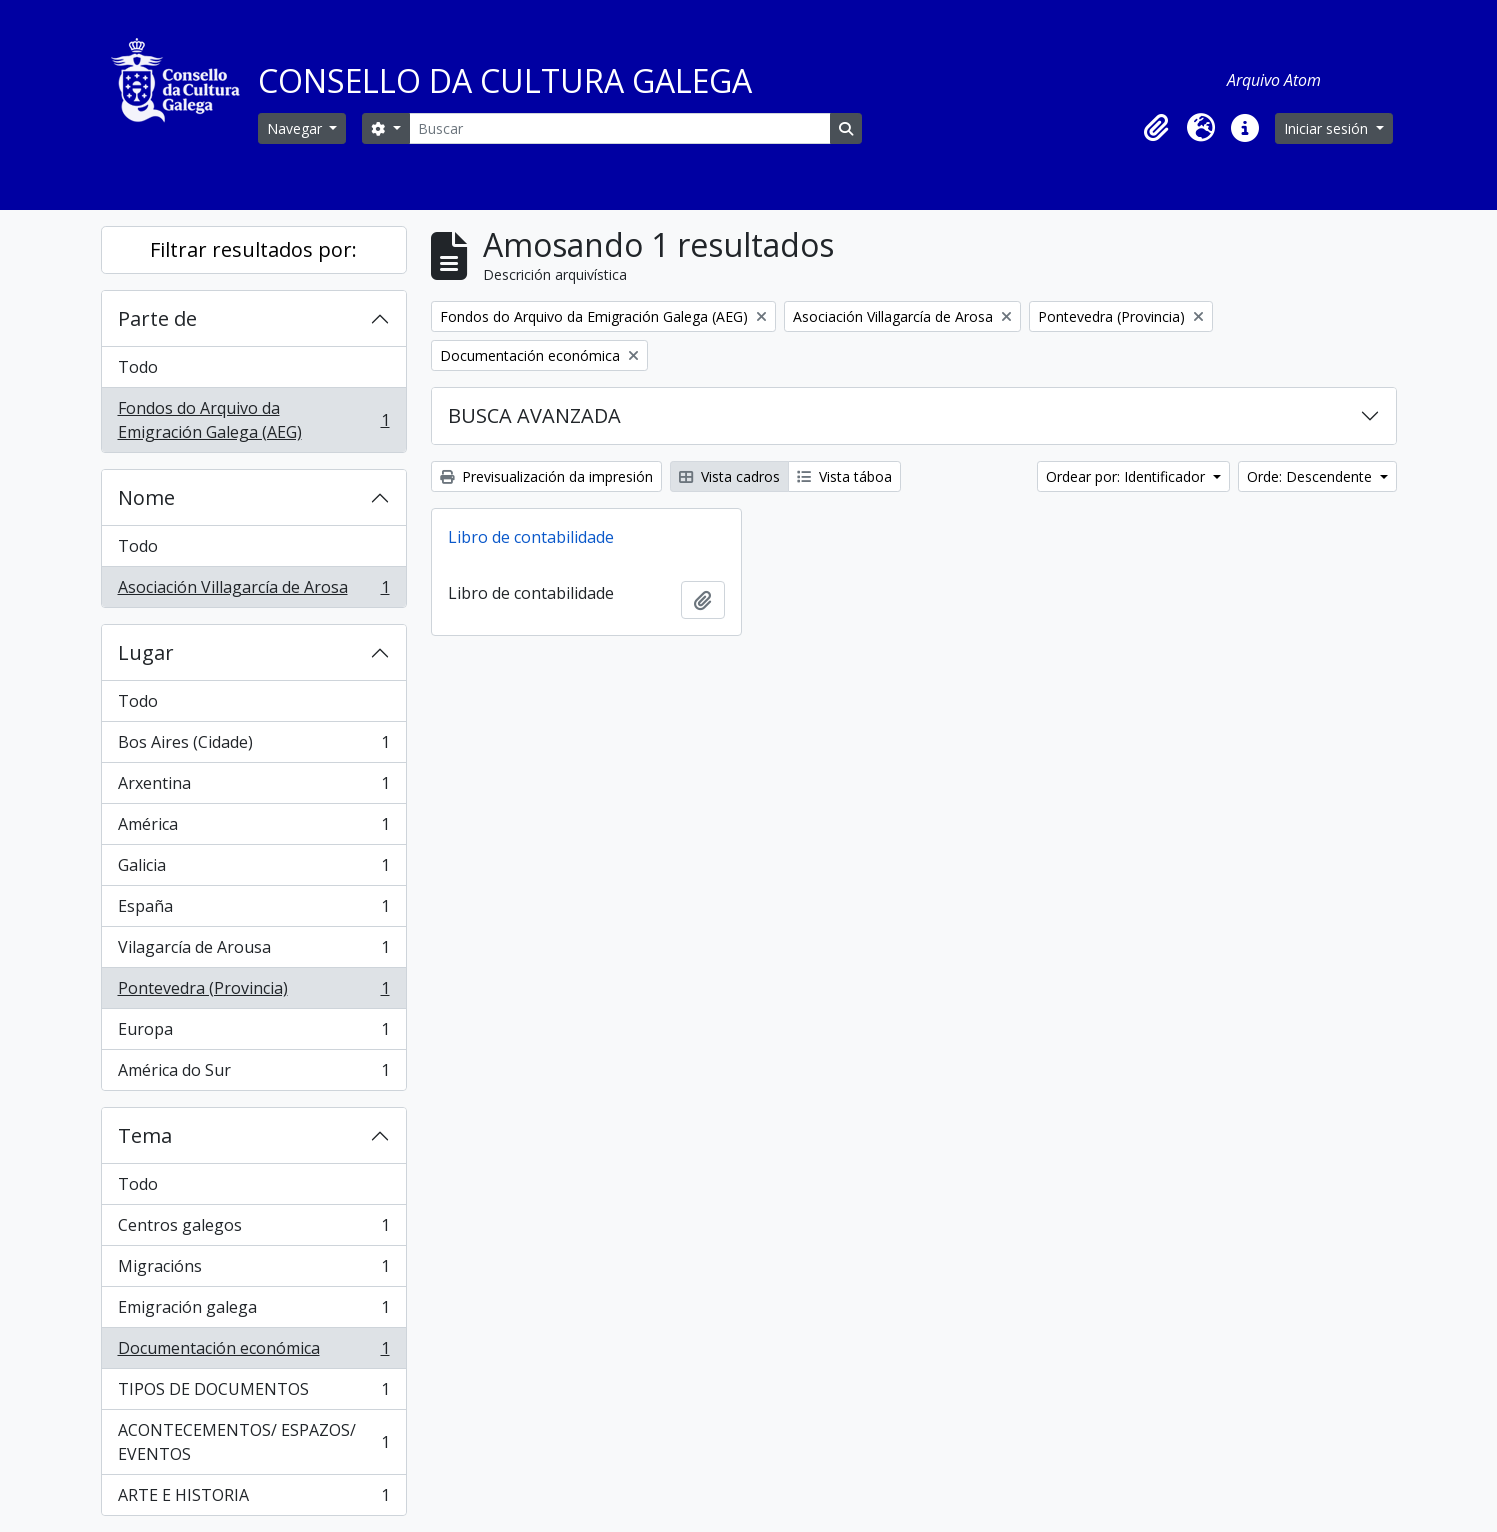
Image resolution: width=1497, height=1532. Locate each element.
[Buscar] (620, 128)
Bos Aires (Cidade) (253, 746)
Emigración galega (253, 1311)
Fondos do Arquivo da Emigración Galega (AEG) (253, 420)
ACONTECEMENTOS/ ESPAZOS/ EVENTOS (253, 1442)
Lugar (146, 652)
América (253, 828)
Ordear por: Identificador (1127, 476)
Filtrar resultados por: (253, 249)
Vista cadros (729, 476)
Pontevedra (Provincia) (253, 992)
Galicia (253, 869)
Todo (138, 367)
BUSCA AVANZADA (534, 415)
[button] (1157, 128)
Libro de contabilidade (531, 537)
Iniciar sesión (1328, 128)
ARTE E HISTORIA (253, 1499)
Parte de (157, 318)
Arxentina (253, 787)
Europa (253, 1033)
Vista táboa (844, 476)
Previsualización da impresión (546, 476)
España (253, 910)
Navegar (296, 128)
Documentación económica (253, 1352)
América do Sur (253, 1074)
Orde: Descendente (1311, 476)
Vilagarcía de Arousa (253, 951)
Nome (146, 497)
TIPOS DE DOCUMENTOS (253, 1393)
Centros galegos (253, 1229)
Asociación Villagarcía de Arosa (253, 591)
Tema (145, 1135)
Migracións (253, 1270)
